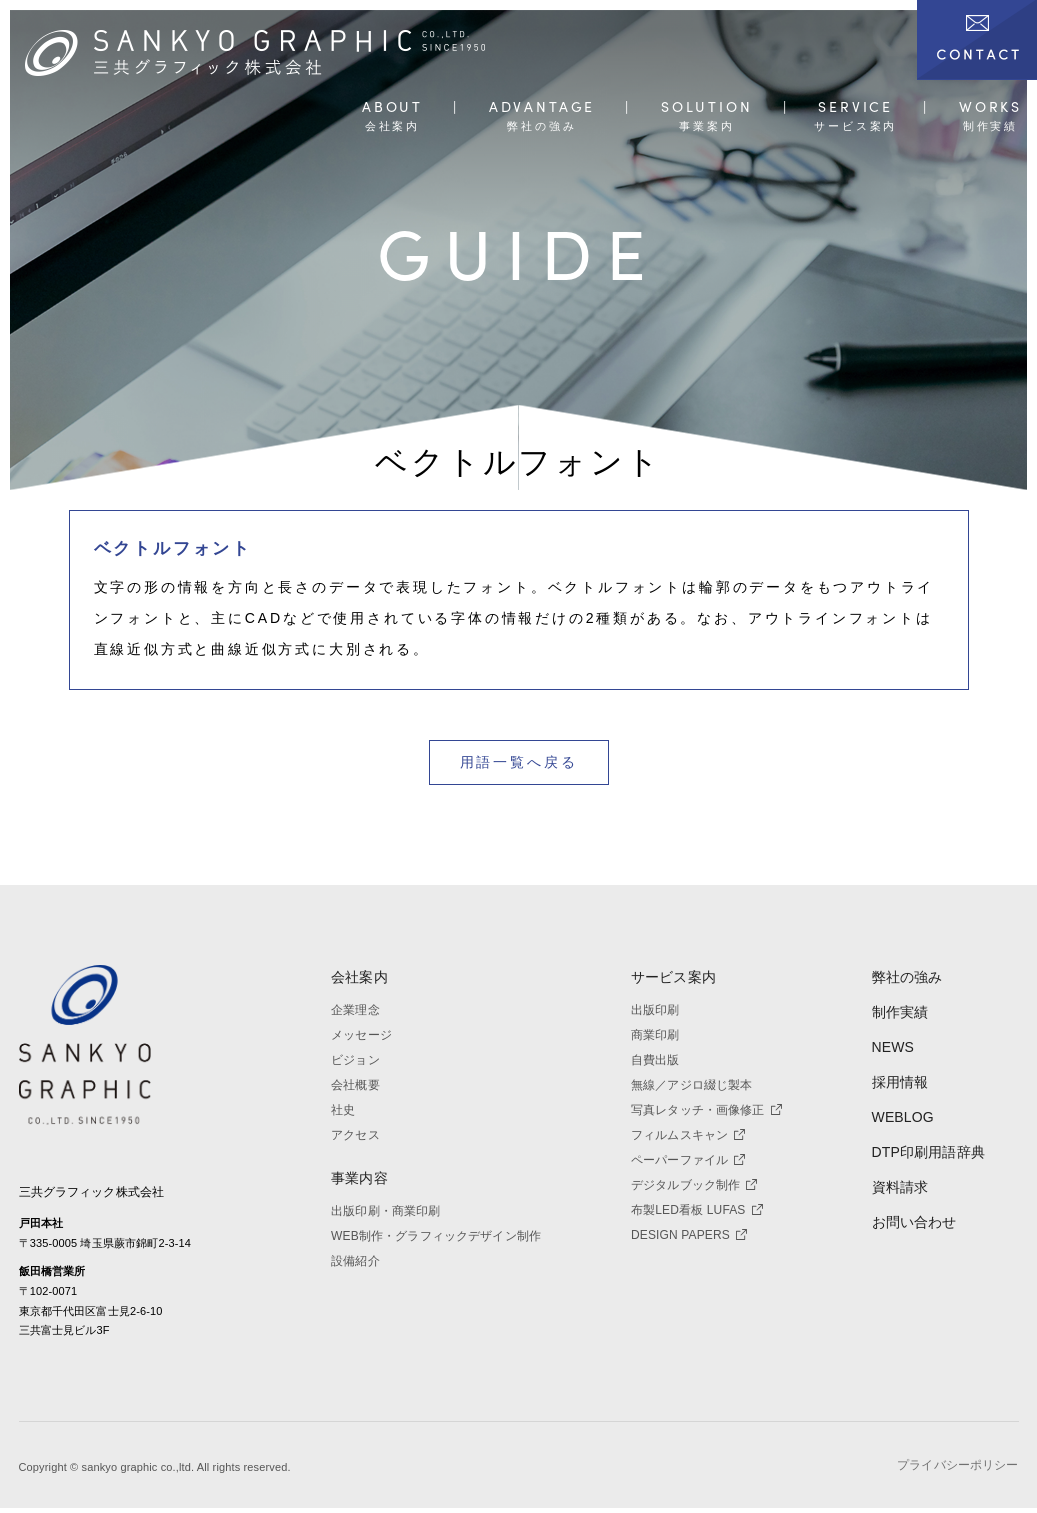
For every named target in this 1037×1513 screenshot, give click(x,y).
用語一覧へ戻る (519, 762)
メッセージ (361, 1035)
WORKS (990, 107)
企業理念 (355, 1010)
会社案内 (359, 977)
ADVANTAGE (542, 107)
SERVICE (855, 107)
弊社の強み (907, 977)
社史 (343, 1110)
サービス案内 (673, 977)
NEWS (893, 1047)
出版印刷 (655, 1010)
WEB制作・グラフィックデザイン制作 (436, 1236)
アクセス (355, 1135)
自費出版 (655, 1060)
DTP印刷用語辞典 (928, 1152)
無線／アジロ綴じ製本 (691, 1085)
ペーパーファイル (688, 1160)
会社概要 (355, 1085)
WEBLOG (903, 1117)
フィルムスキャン (688, 1135)
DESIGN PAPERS (689, 1235)
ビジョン (355, 1060)
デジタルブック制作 (694, 1185)
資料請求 (900, 1187)
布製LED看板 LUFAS (697, 1210)
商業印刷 (655, 1035)
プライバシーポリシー (957, 1471)
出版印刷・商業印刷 (385, 1211)
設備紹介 (355, 1261)
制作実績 (900, 1012)
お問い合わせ (914, 1222)
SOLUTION (707, 107)
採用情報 (900, 1082)
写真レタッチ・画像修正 (706, 1110)
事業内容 (359, 1178)
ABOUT (392, 107)
